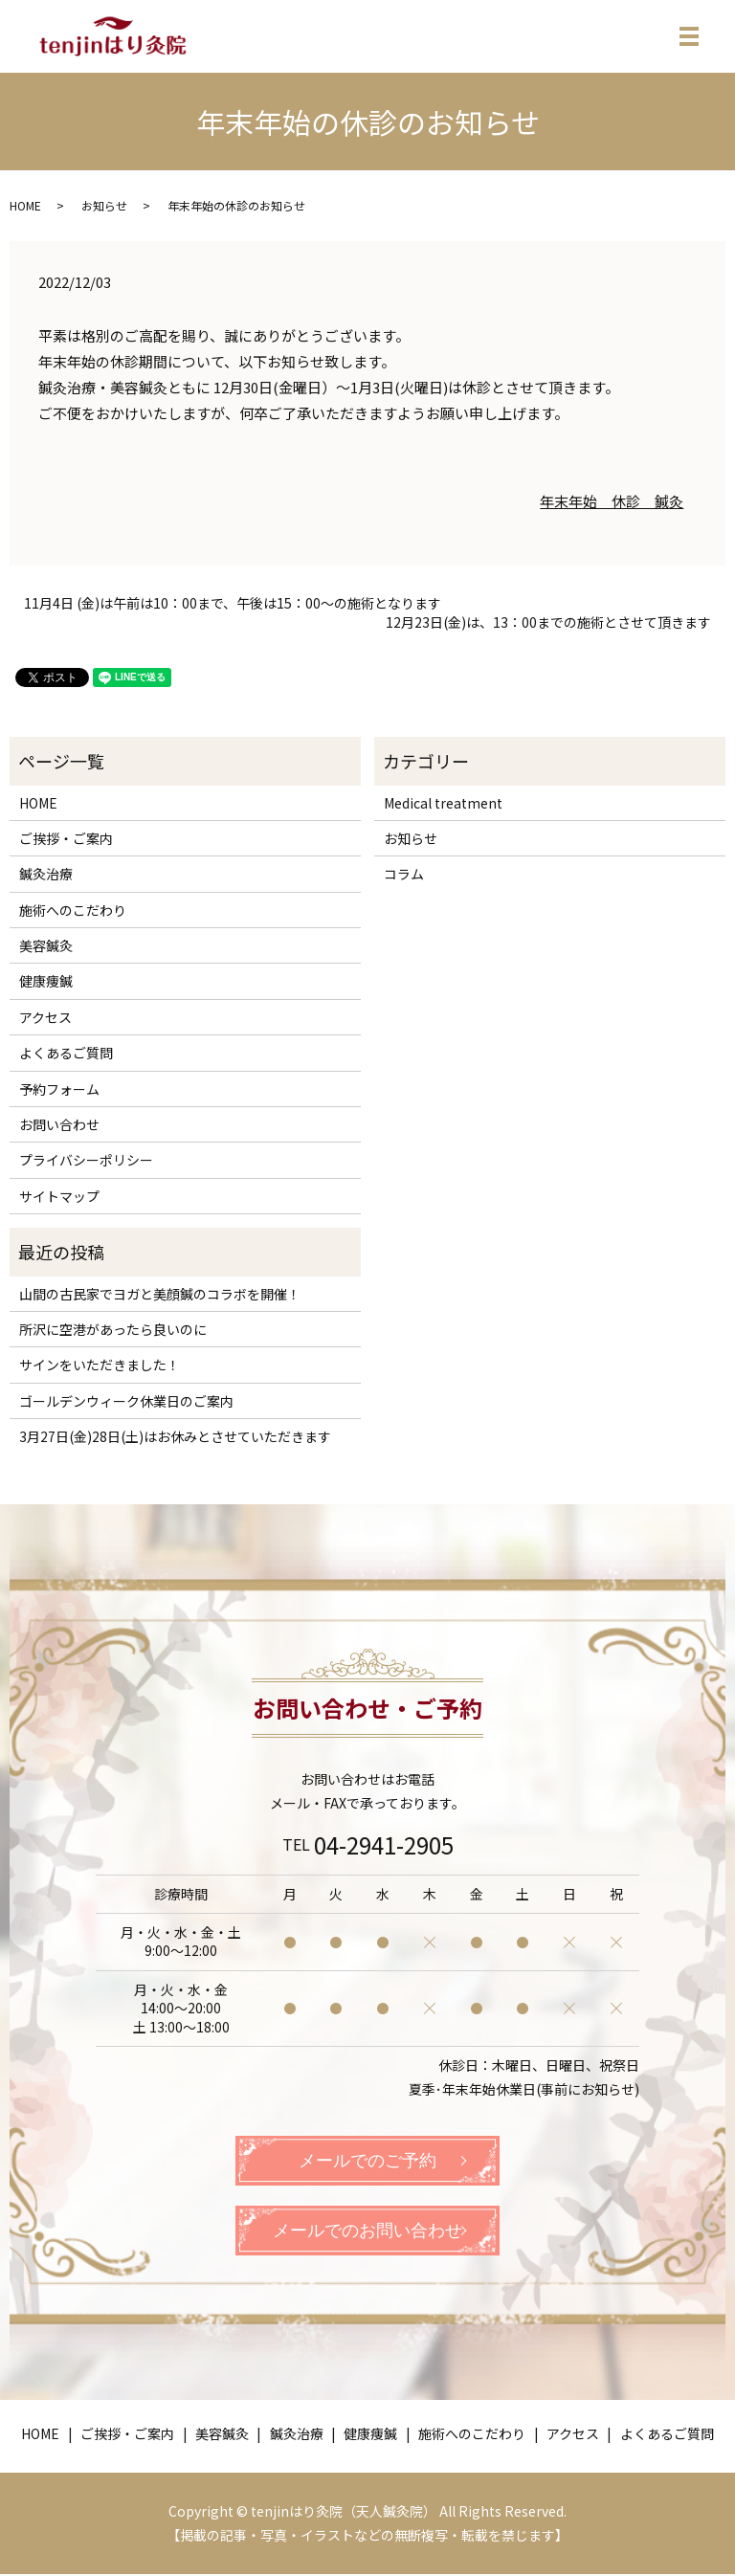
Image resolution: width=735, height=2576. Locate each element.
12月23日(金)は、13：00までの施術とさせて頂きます (548, 622)
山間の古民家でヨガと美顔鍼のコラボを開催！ (160, 1293)
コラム (404, 873)
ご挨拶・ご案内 (66, 838)
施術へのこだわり (72, 910)
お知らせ (104, 205)
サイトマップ (59, 1196)
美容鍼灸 (46, 945)
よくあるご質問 (66, 1052)
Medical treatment (443, 802)
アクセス (45, 1017)
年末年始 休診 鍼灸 (611, 501)
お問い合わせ (59, 1124)
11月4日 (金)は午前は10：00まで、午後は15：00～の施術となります (232, 603)
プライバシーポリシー (86, 1159)
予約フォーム (59, 1089)
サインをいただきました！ (99, 1364)
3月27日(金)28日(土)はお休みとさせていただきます (175, 1436)
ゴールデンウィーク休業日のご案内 (126, 1400)
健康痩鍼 (46, 980)
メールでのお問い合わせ (367, 2231)
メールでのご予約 (367, 2160)
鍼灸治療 (46, 873)
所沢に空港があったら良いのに (113, 1329)
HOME (25, 205)
